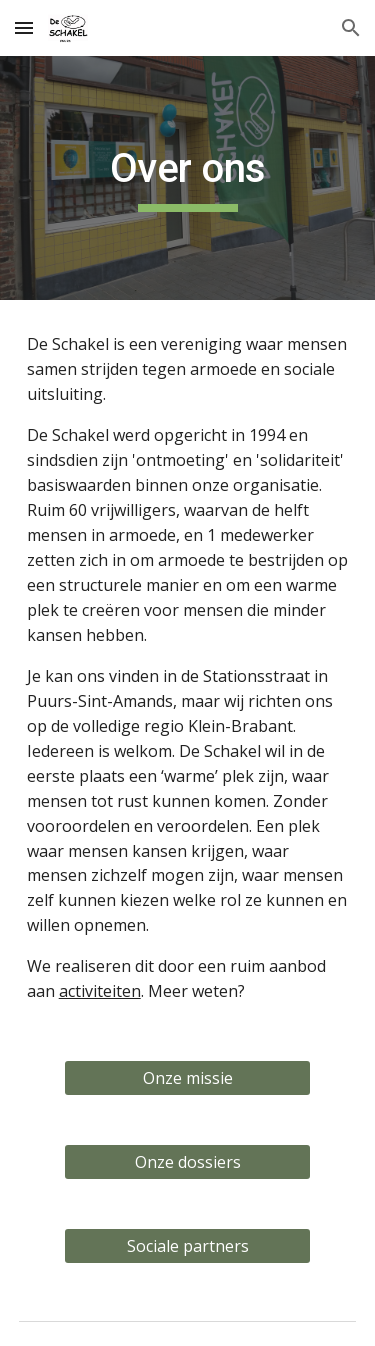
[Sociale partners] (187, 1246)
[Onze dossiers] (187, 1162)
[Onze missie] (187, 1078)
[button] (24, 27)
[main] (188, 178)
